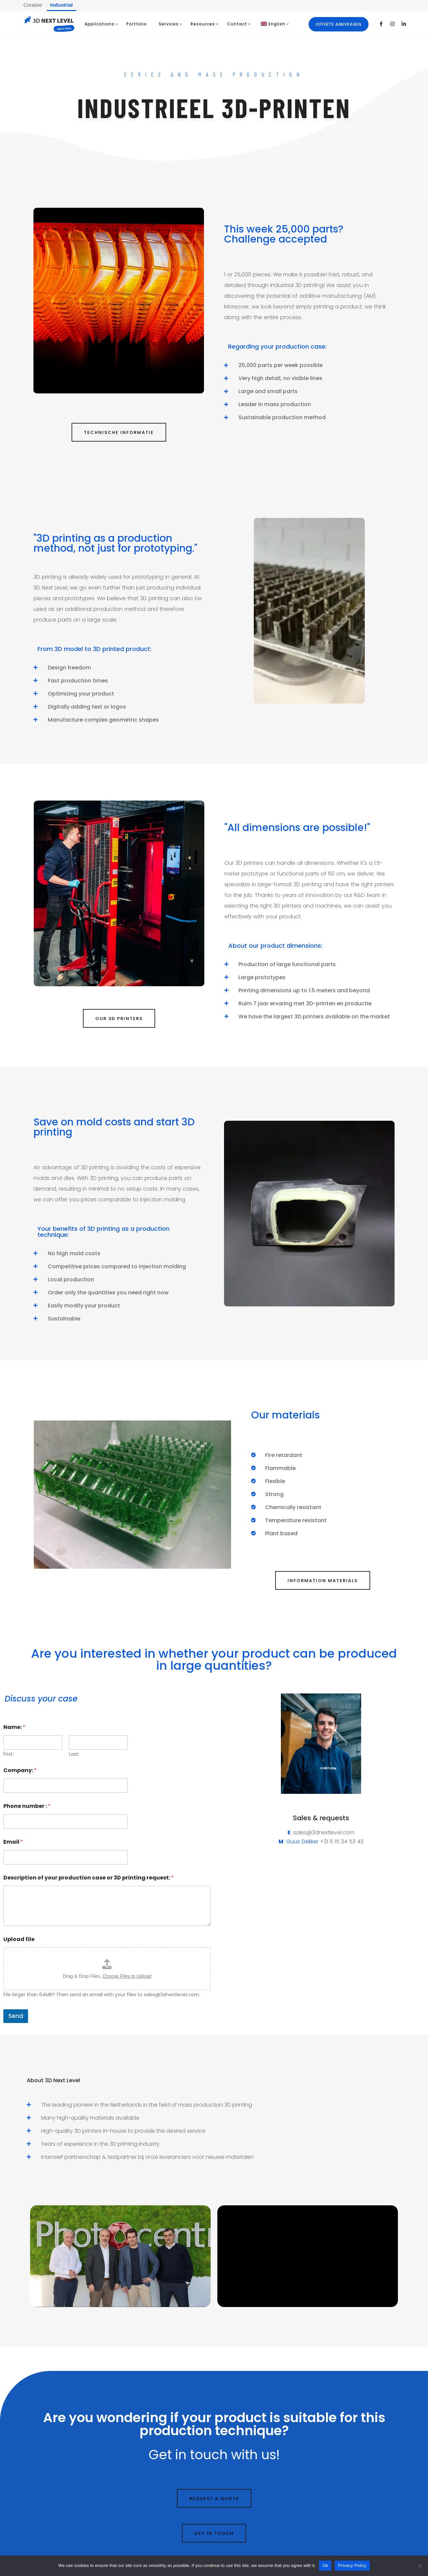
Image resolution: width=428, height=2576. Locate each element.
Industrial (61, 5)
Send (15, 2016)
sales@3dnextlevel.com (323, 1832)
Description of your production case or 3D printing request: (88, 1877)
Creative (32, 5)
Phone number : (26, 1806)
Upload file (18, 1939)
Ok (325, 2565)
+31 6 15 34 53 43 (341, 1841)
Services (169, 24)
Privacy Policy (352, 2565)
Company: (20, 1770)
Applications (99, 24)
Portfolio (136, 24)
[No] (419, 2565)
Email (13, 1842)
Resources (203, 24)
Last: (74, 1754)
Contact (237, 24)
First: (8, 1754)
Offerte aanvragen (338, 24)
